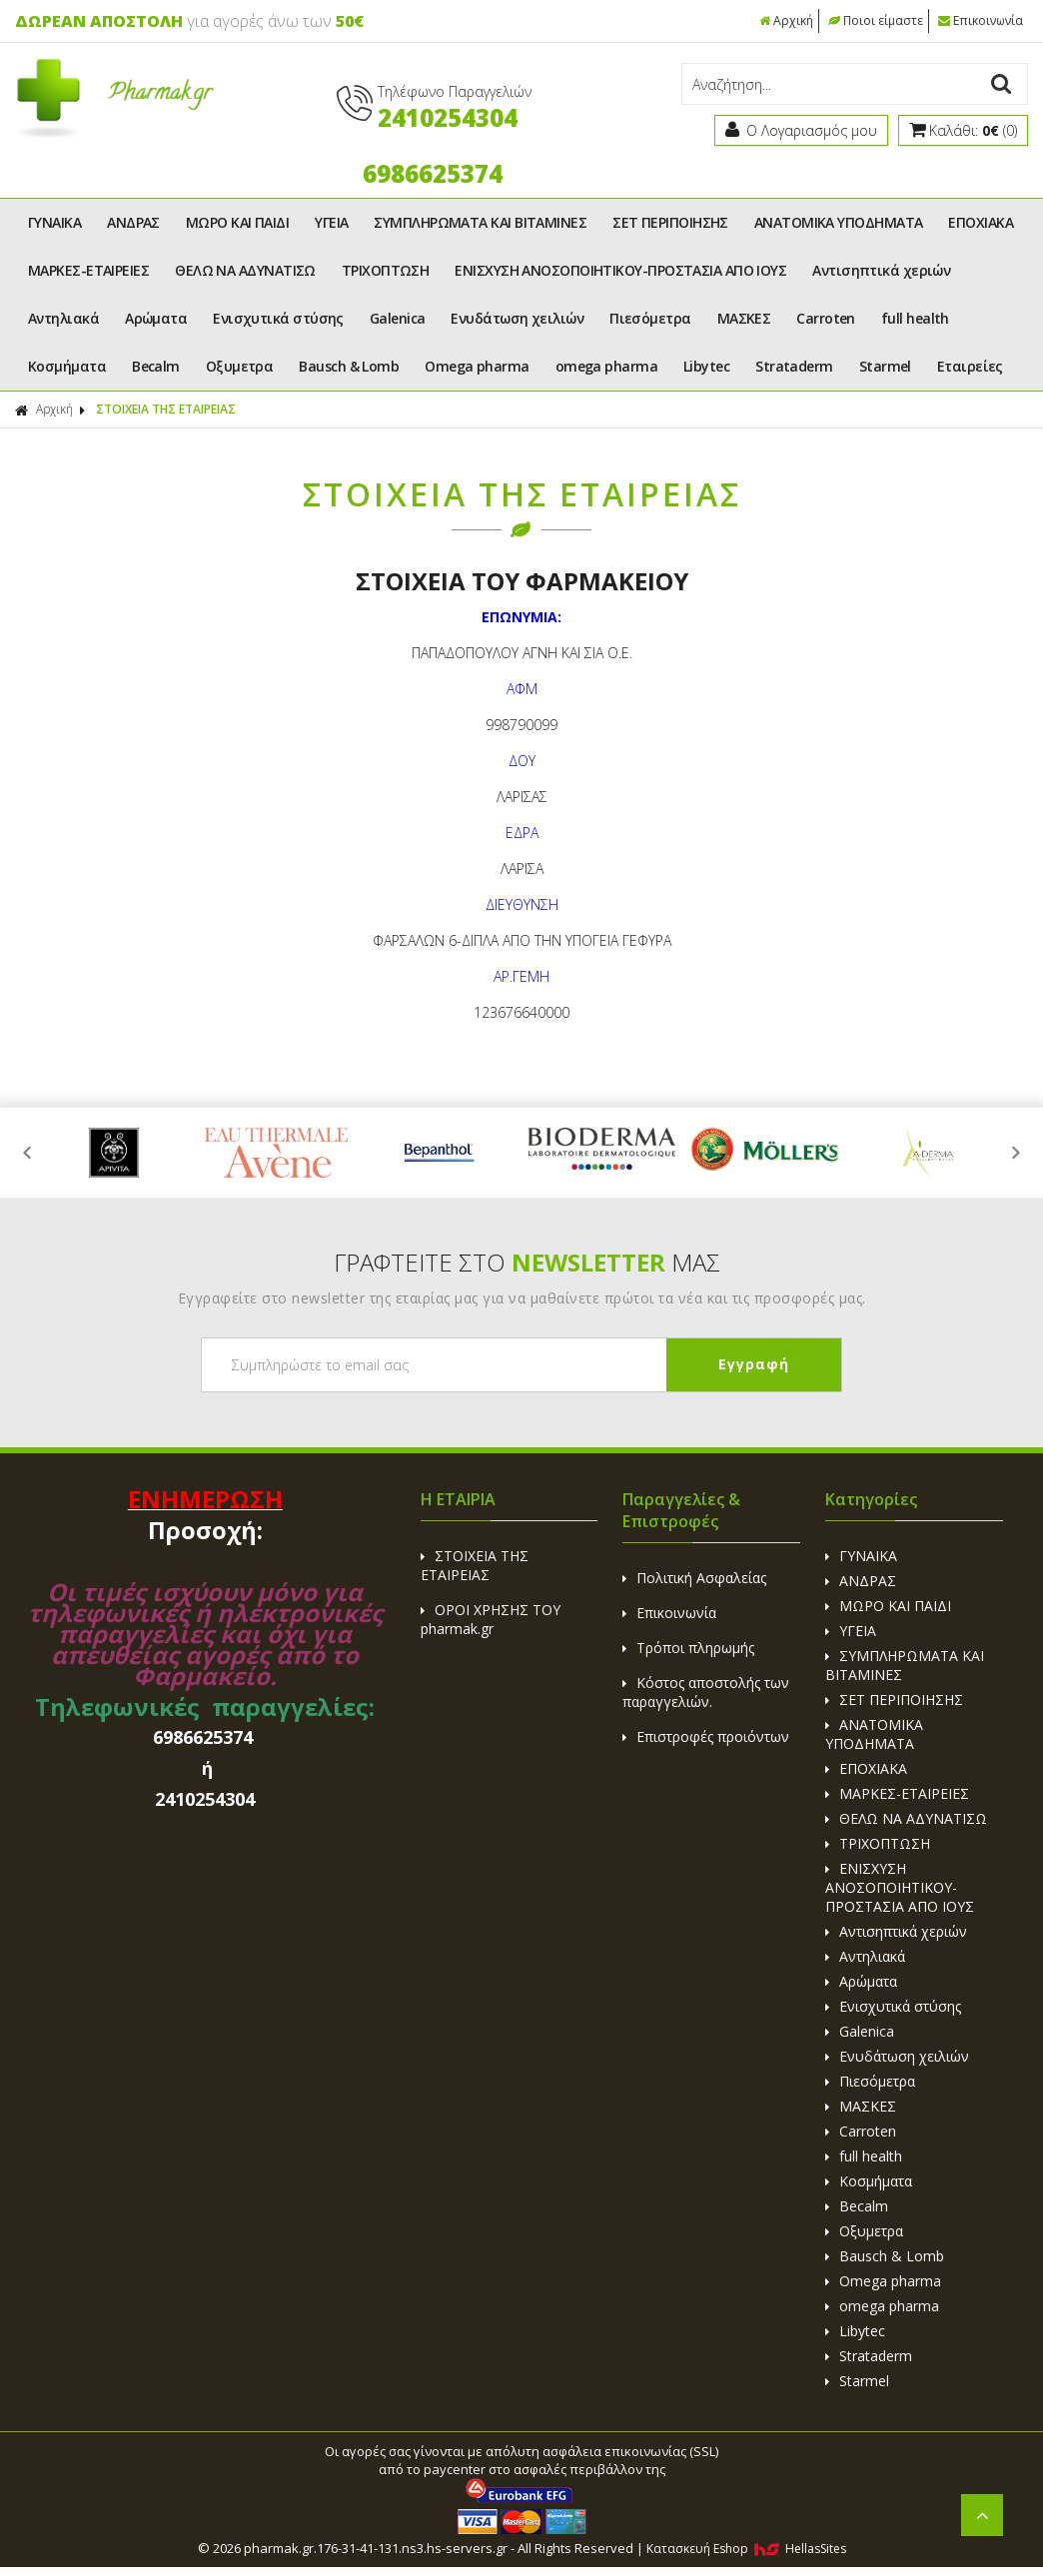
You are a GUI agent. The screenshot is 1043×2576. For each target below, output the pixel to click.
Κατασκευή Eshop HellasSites (746, 2548)
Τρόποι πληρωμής (688, 1647)
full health (915, 318)
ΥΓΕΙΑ (331, 222)
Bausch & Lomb (349, 366)
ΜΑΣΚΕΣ (744, 318)
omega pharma (606, 366)
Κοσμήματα (67, 366)
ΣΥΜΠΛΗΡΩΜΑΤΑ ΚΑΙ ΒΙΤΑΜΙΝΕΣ (480, 222)
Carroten (825, 318)
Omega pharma (476, 366)
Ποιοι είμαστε (875, 20)
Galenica (398, 318)
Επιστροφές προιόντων (705, 1736)
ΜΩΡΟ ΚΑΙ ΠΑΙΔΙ (237, 222)
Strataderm (794, 366)
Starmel (885, 366)
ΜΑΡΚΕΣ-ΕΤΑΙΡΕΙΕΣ (88, 270)
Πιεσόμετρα (650, 318)
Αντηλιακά (63, 318)
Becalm (156, 366)
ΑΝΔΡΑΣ (133, 222)
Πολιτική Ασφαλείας (694, 1577)
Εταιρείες (970, 366)
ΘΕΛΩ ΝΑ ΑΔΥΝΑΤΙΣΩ (245, 270)
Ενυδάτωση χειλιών (517, 318)
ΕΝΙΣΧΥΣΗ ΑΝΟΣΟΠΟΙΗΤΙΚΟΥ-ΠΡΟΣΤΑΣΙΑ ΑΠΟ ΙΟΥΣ (620, 270)
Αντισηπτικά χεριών (881, 270)
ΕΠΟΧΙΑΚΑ (980, 222)
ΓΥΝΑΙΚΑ (54, 222)
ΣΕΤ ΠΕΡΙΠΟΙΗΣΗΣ (670, 222)
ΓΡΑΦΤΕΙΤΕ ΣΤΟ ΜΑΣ (527, 1262)
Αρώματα (156, 318)
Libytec (706, 366)
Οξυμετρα (240, 366)
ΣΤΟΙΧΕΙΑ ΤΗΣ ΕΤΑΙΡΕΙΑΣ (166, 409)
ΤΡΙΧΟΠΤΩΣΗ (386, 270)
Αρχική (786, 20)
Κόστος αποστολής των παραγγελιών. (705, 1692)
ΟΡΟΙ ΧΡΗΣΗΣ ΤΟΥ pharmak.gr (490, 1619)
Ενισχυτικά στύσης (278, 318)
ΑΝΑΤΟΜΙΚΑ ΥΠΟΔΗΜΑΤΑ (838, 222)
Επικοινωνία (980, 20)
